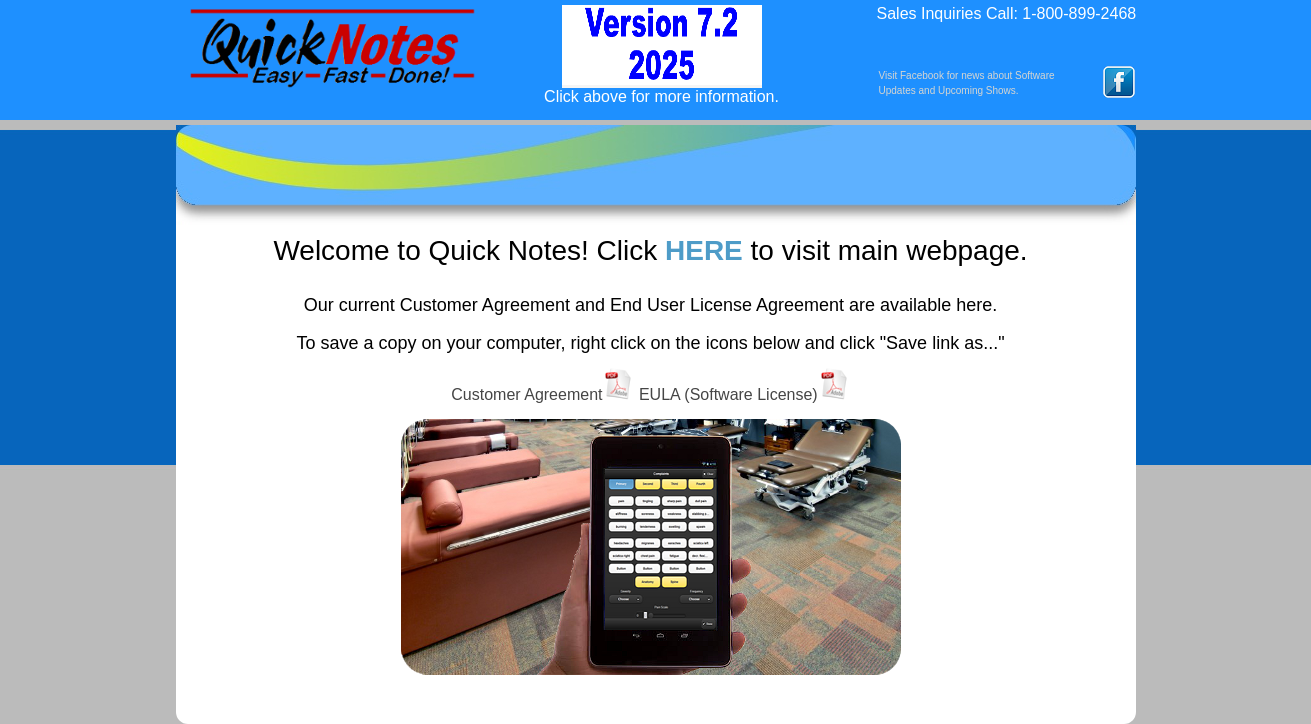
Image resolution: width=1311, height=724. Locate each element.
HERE (704, 250)
